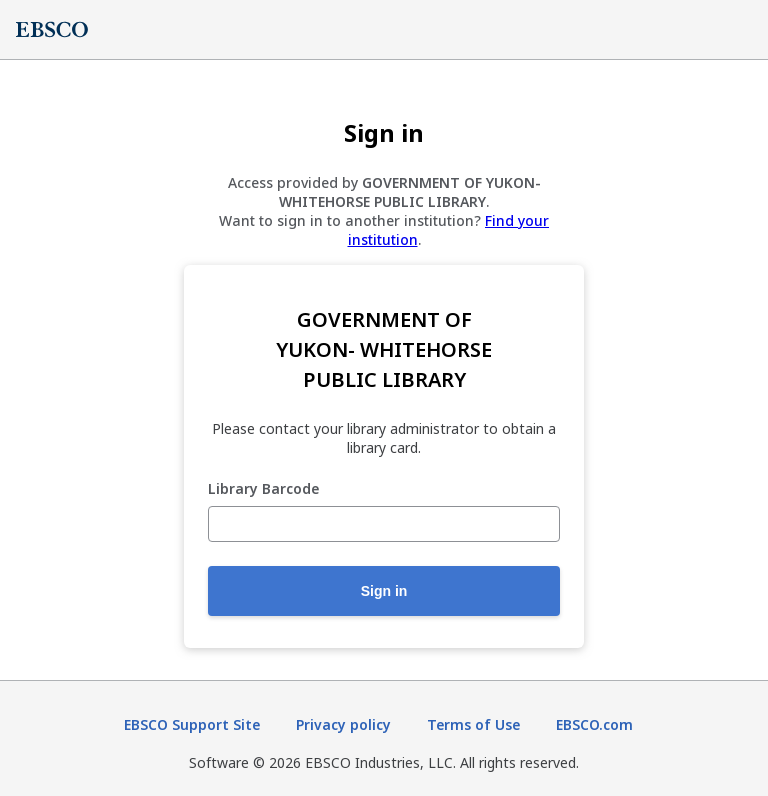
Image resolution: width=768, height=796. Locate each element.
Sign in (384, 591)
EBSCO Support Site (192, 724)
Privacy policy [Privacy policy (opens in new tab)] (343, 724)
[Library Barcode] (384, 524)
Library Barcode (263, 489)
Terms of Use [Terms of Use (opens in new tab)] (473, 724)
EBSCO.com (594, 724)
